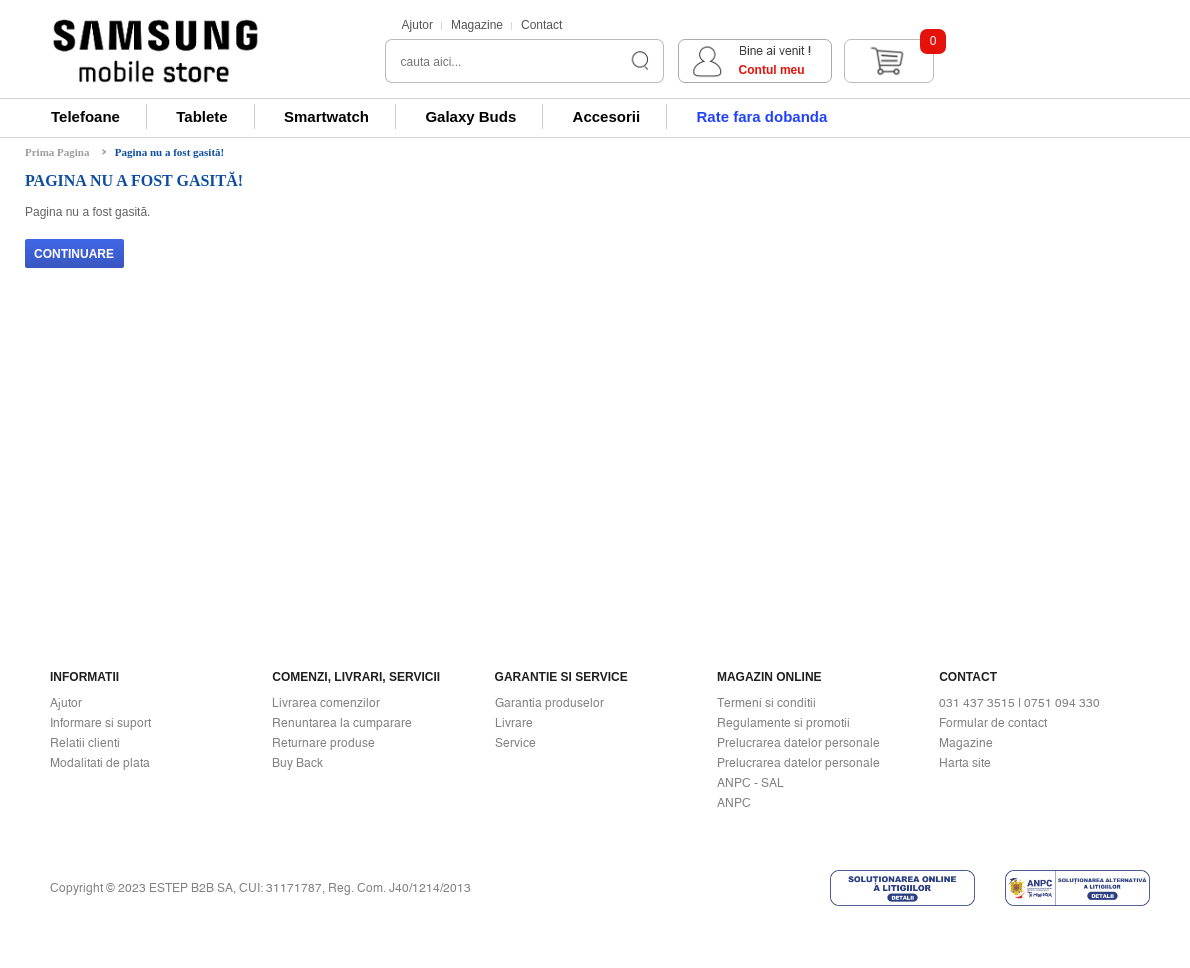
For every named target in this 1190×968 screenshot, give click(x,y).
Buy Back (297, 763)
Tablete (201, 116)
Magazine (477, 25)
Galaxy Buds (470, 116)
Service (515, 743)
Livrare (514, 723)
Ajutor (417, 25)
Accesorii (607, 116)
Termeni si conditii (766, 703)
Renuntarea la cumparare (342, 723)
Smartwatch (326, 116)
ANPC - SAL (750, 783)
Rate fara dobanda (761, 116)
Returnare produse (323, 743)
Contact (541, 25)
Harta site (965, 763)
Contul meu (772, 70)
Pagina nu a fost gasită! (169, 152)
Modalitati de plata (100, 763)
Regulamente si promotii (783, 723)
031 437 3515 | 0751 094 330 (1019, 703)
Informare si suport (100, 723)
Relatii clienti (85, 743)
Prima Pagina (57, 152)
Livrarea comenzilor (326, 703)
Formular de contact (993, 723)
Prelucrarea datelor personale (798, 743)
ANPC (734, 803)
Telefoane (85, 116)
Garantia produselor (549, 703)
